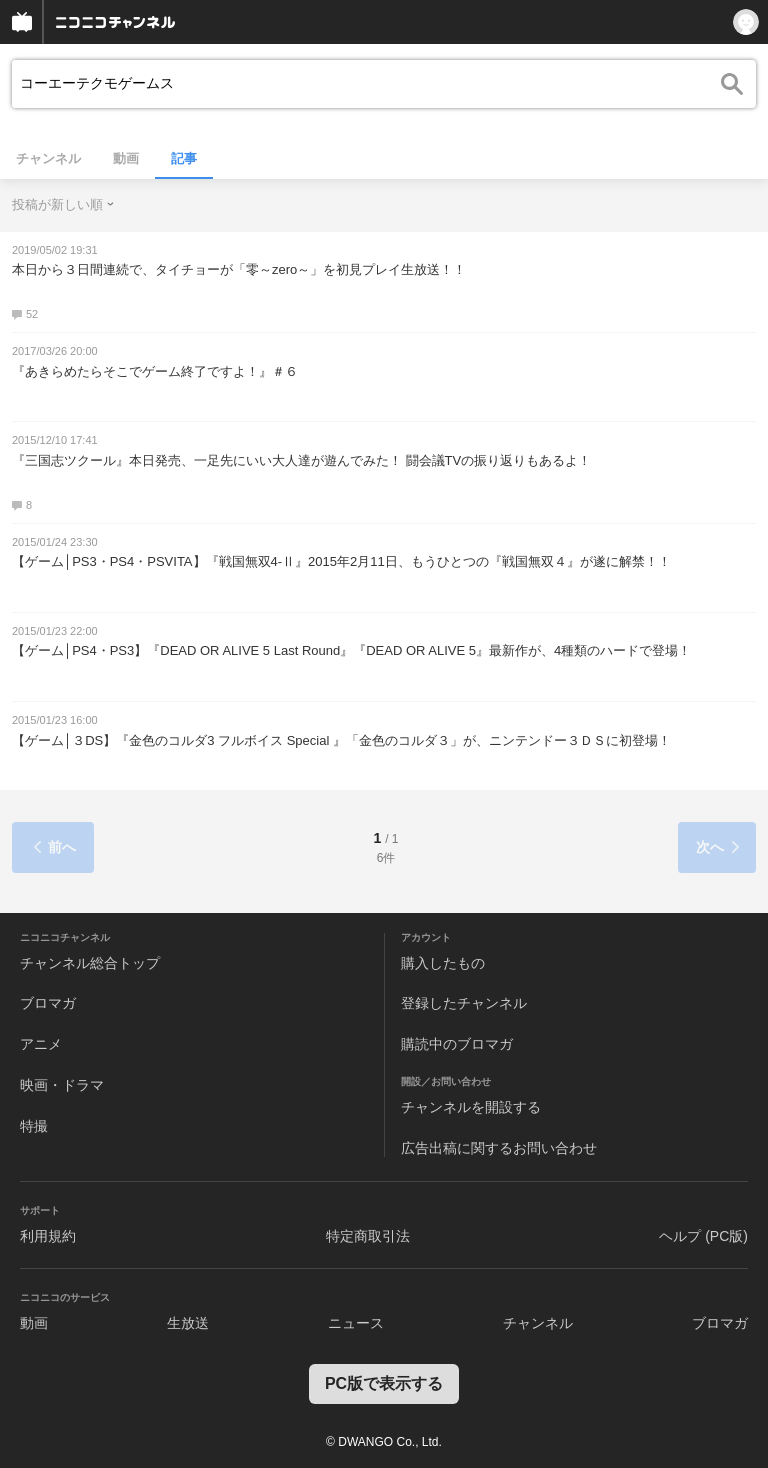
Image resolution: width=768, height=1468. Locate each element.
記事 (184, 158)
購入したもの (443, 963)
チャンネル (48, 158)
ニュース (356, 1323)
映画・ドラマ (62, 1085)
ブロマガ (48, 1003)
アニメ (41, 1044)
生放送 (188, 1323)
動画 (126, 158)
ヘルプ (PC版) (703, 1236)
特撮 (34, 1126)
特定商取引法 (368, 1236)
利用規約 (48, 1236)
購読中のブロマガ (457, 1044)
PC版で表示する (384, 1383)
